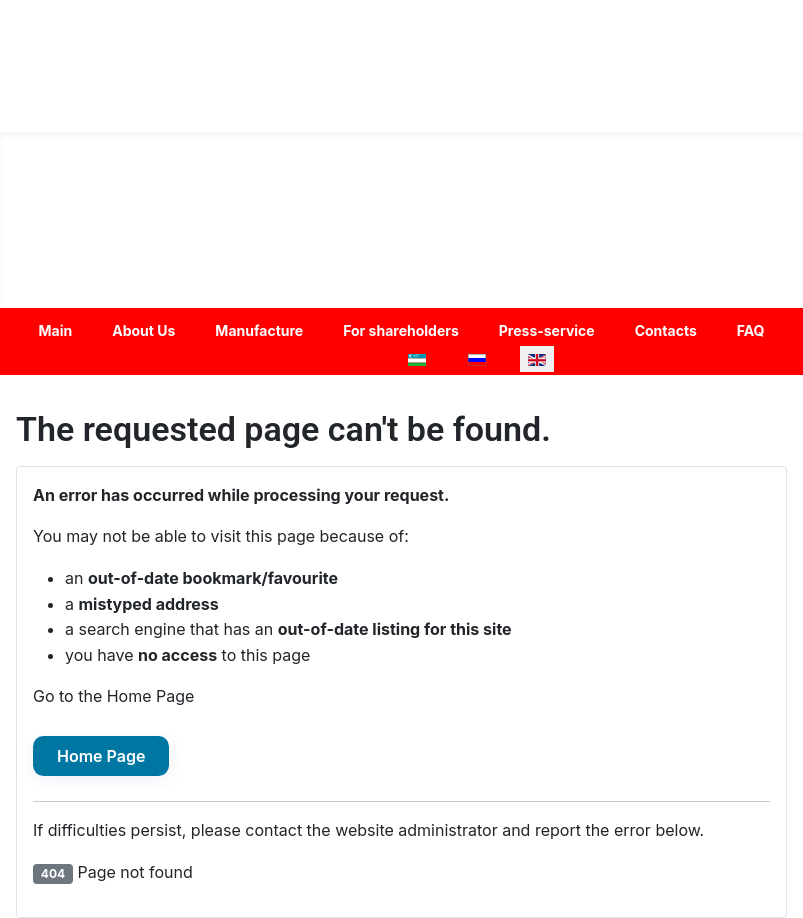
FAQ (751, 330)
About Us (143, 330)
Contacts (666, 330)
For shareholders (401, 330)
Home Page (101, 756)
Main (56, 330)
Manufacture (259, 330)
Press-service (547, 330)
